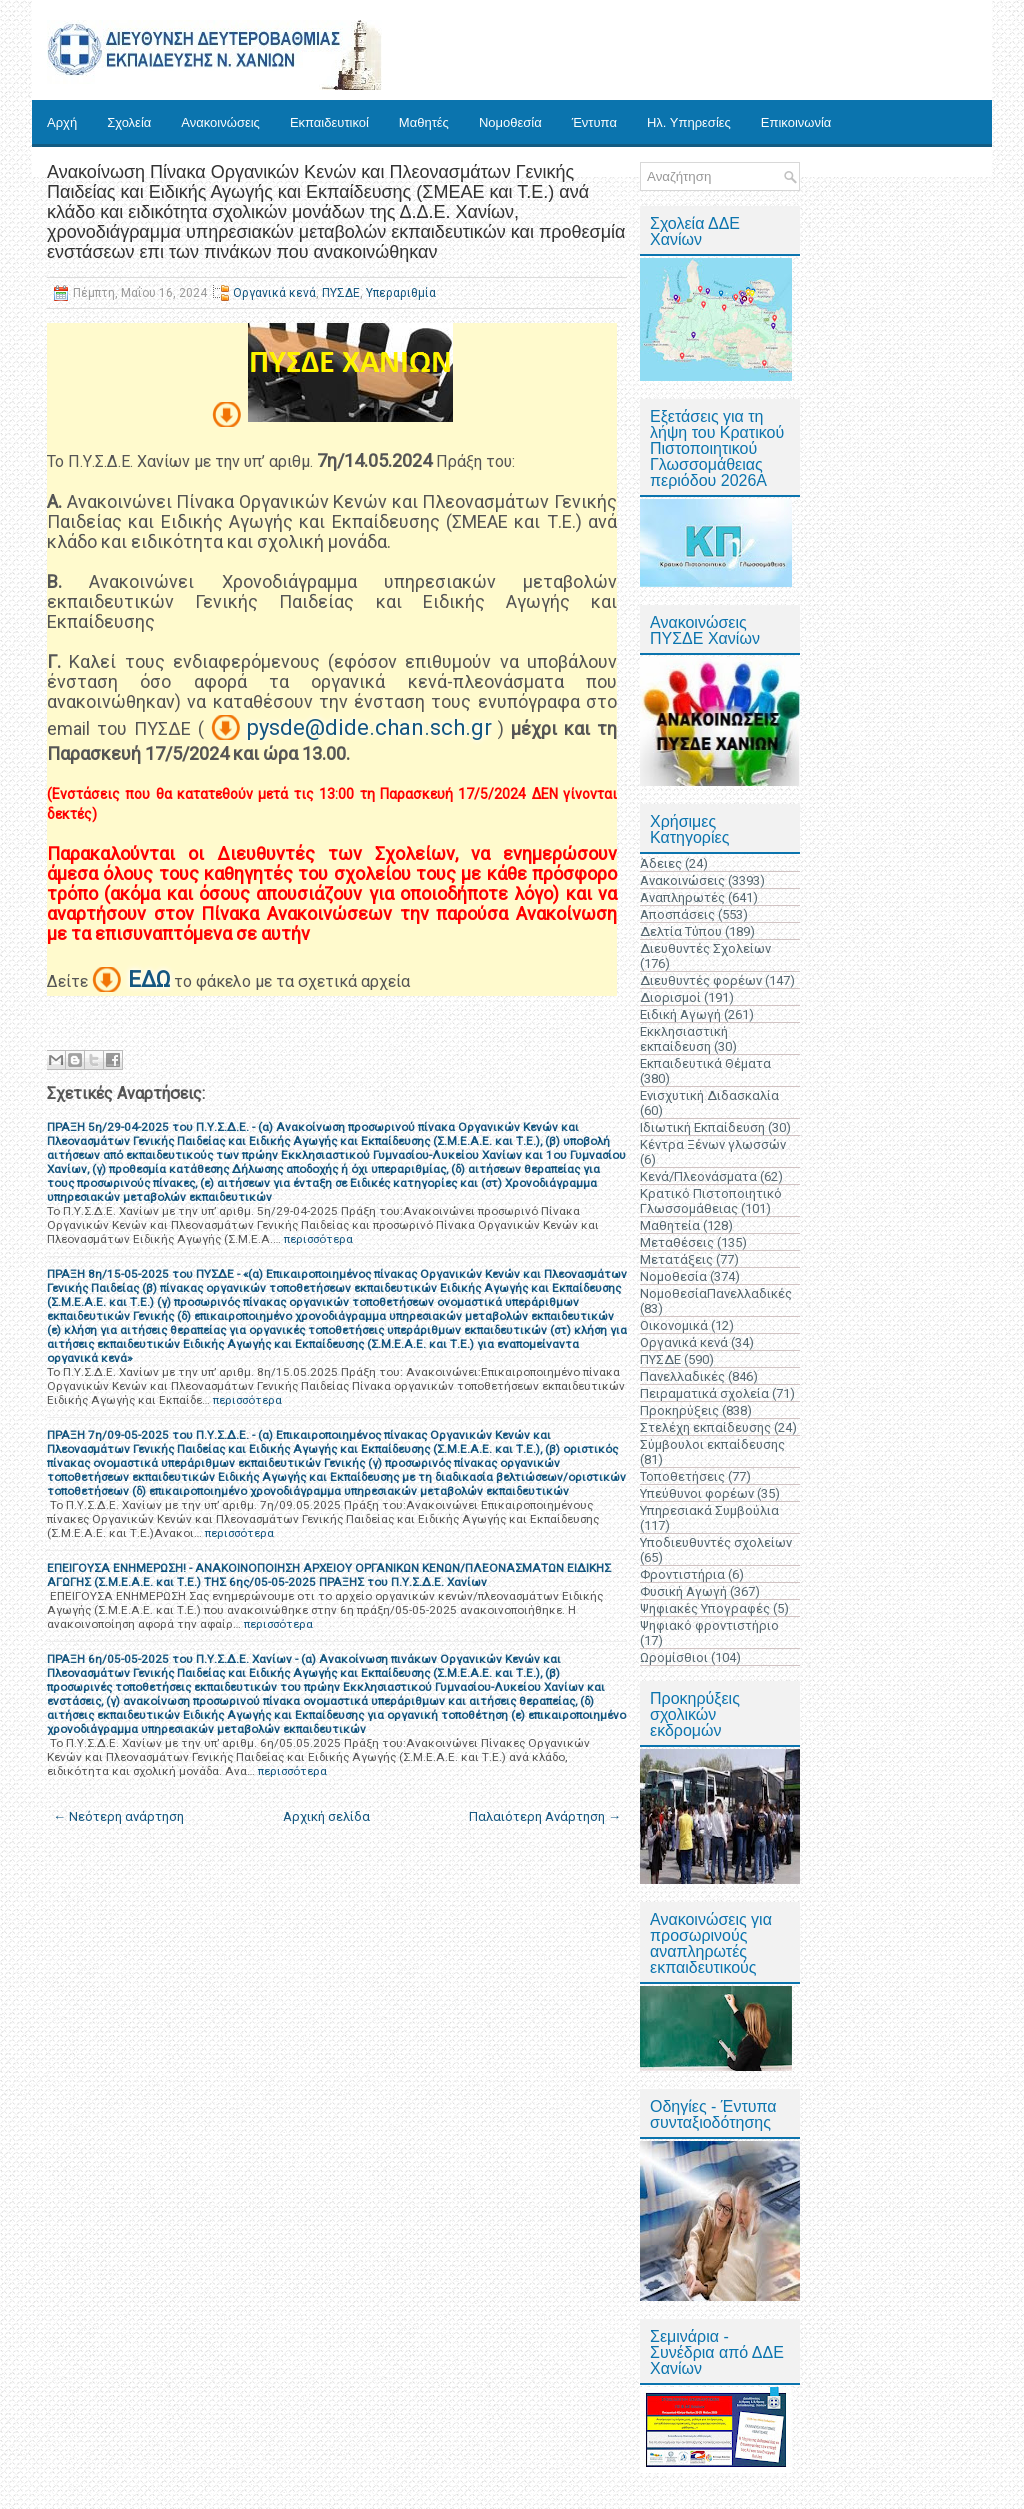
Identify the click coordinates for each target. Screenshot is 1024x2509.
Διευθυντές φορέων (701, 980)
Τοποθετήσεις (682, 1476)
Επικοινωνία (796, 122)
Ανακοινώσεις (220, 122)
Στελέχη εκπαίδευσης (705, 1427)
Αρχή (62, 122)
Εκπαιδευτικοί (329, 122)
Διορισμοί (670, 997)
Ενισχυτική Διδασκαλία (709, 1095)
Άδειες (661, 863)
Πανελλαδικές (682, 1376)
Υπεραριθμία (401, 293)
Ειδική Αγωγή (680, 1014)
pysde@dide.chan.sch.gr (369, 727)
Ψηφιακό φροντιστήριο (709, 1625)
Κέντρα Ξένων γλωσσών (713, 1144)
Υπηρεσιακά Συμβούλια (709, 1510)
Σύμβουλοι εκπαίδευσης (712, 1444)
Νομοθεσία (510, 122)
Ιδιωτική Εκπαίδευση (702, 1127)
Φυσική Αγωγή (683, 1591)
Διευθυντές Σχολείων (705, 948)
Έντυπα (594, 122)
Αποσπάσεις (677, 914)
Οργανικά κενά (274, 293)
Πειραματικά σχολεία (704, 1393)
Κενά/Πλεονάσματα (698, 1176)
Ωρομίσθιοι (674, 1657)
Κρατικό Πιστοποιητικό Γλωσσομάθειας (711, 1201)
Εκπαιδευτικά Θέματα (705, 1063)
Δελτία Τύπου (681, 931)
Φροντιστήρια (682, 1574)
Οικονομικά (674, 1325)
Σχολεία (129, 122)
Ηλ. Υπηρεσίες (689, 122)
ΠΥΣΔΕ (341, 293)
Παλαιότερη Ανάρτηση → (545, 1816)
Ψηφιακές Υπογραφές (705, 1608)
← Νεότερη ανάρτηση (118, 1816)
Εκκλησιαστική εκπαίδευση (684, 1039)
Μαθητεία (670, 1225)
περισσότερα (318, 1239)
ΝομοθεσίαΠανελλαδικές (716, 1293)
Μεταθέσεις (677, 1242)
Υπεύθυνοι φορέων (697, 1493)
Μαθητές (424, 122)
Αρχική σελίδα (326, 1816)
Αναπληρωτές (682, 897)
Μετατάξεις (676, 1259)
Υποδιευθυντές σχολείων (716, 1542)
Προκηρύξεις (679, 1410)
